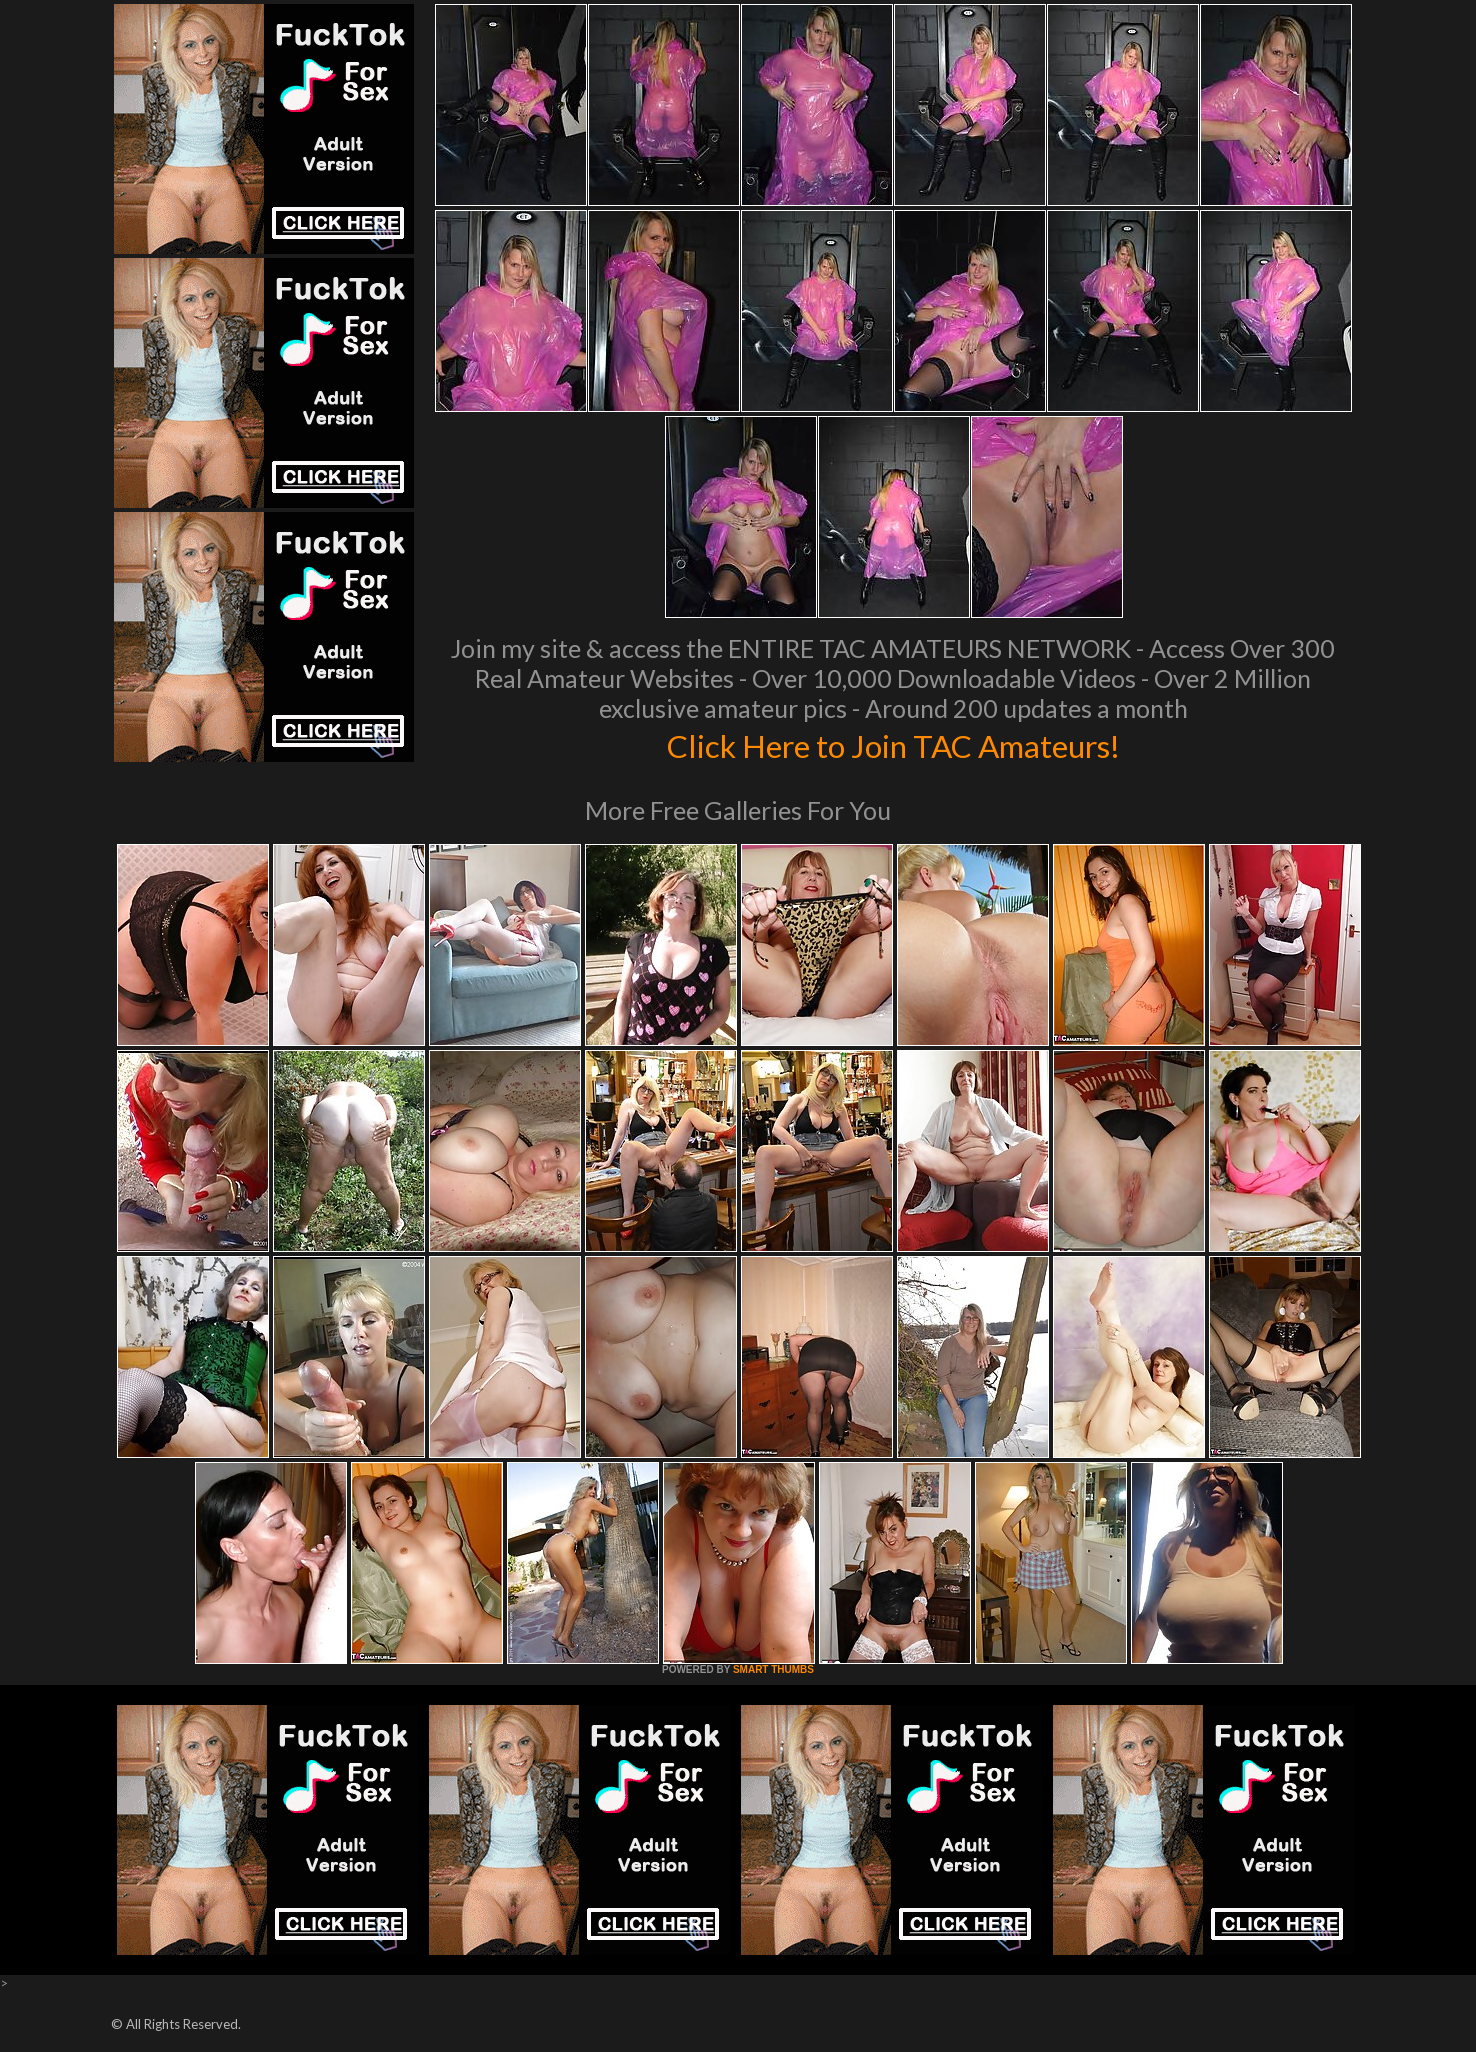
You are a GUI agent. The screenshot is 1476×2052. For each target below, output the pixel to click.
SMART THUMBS (773, 1669)
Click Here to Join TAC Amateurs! (893, 744)
